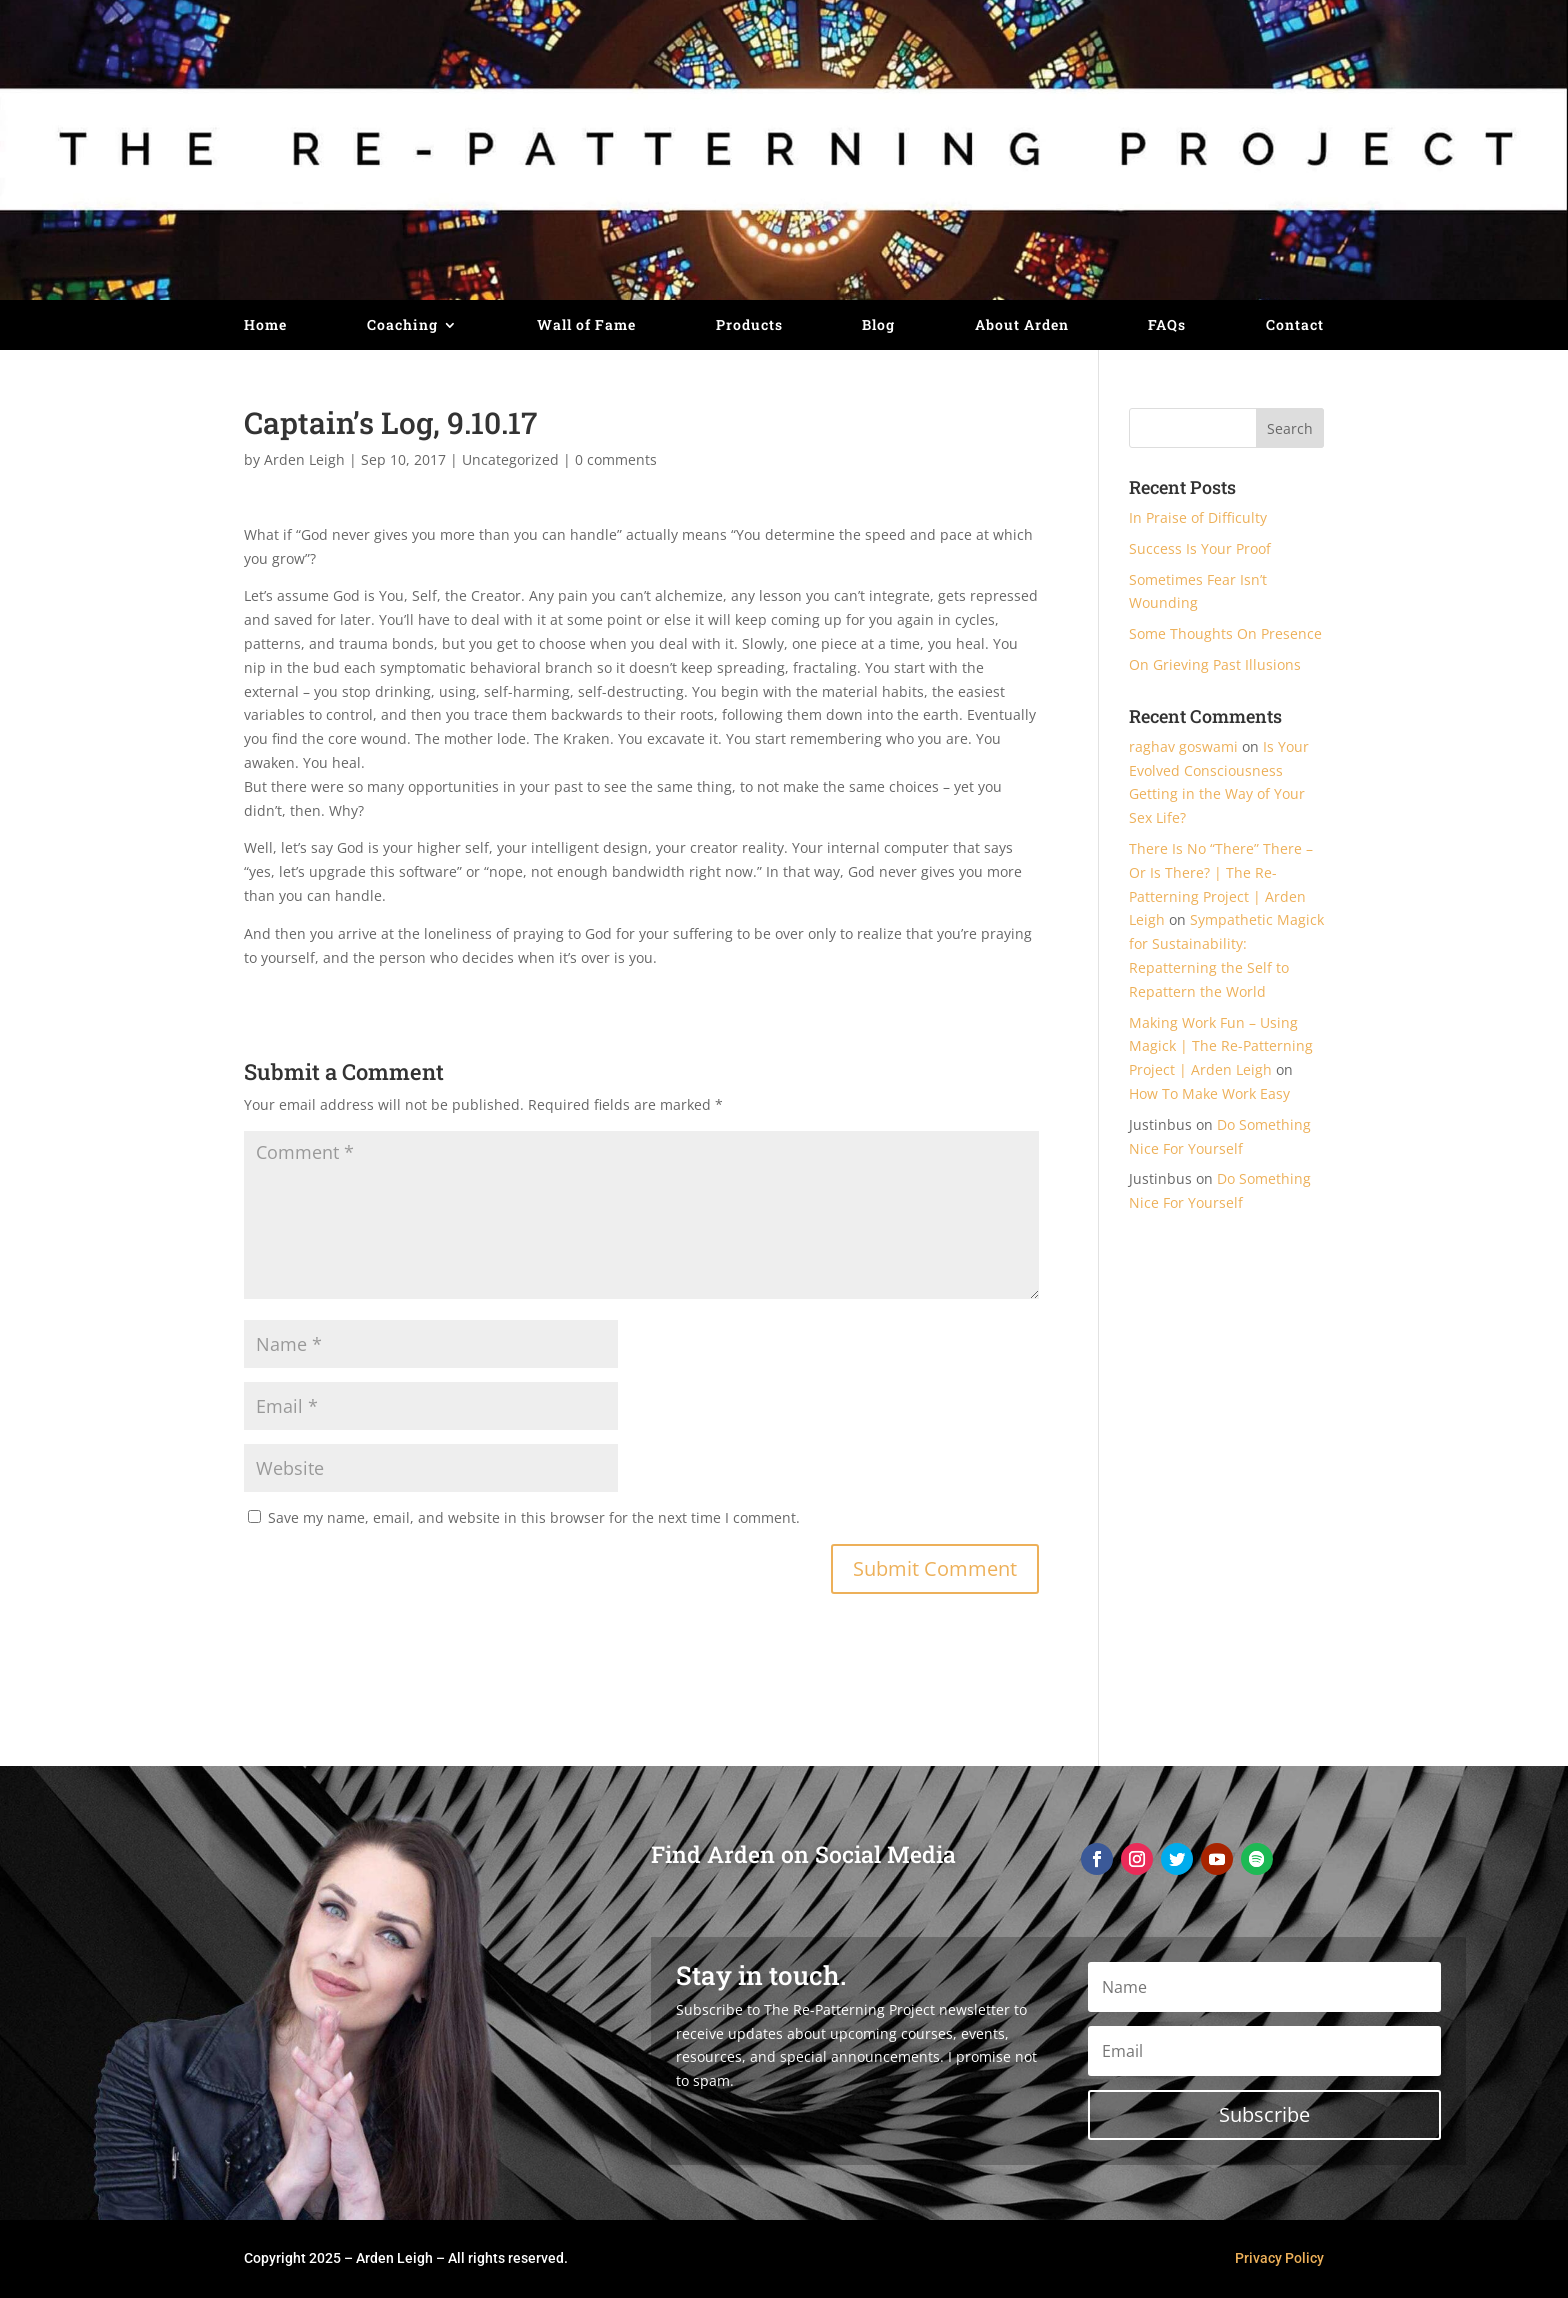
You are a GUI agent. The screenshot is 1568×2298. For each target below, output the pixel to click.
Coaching (402, 326)
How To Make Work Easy (1209, 1093)
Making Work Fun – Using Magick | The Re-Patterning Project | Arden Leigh (1221, 1046)
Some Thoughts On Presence (1225, 633)
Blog (878, 326)
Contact (1295, 326)
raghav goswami (1183, 746)
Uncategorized (510, 459)
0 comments (616, 459)
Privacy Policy (1279, 2258)
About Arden (1022, 326)
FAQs (1167, 326)
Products (749, 326)
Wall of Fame (586, 326)
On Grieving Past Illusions (1215, 664)
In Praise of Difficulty (1198, 517)
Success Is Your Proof (1200, 548)
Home (265, 326)
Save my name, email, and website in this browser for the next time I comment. (534, 1517)
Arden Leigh (304, 459)
